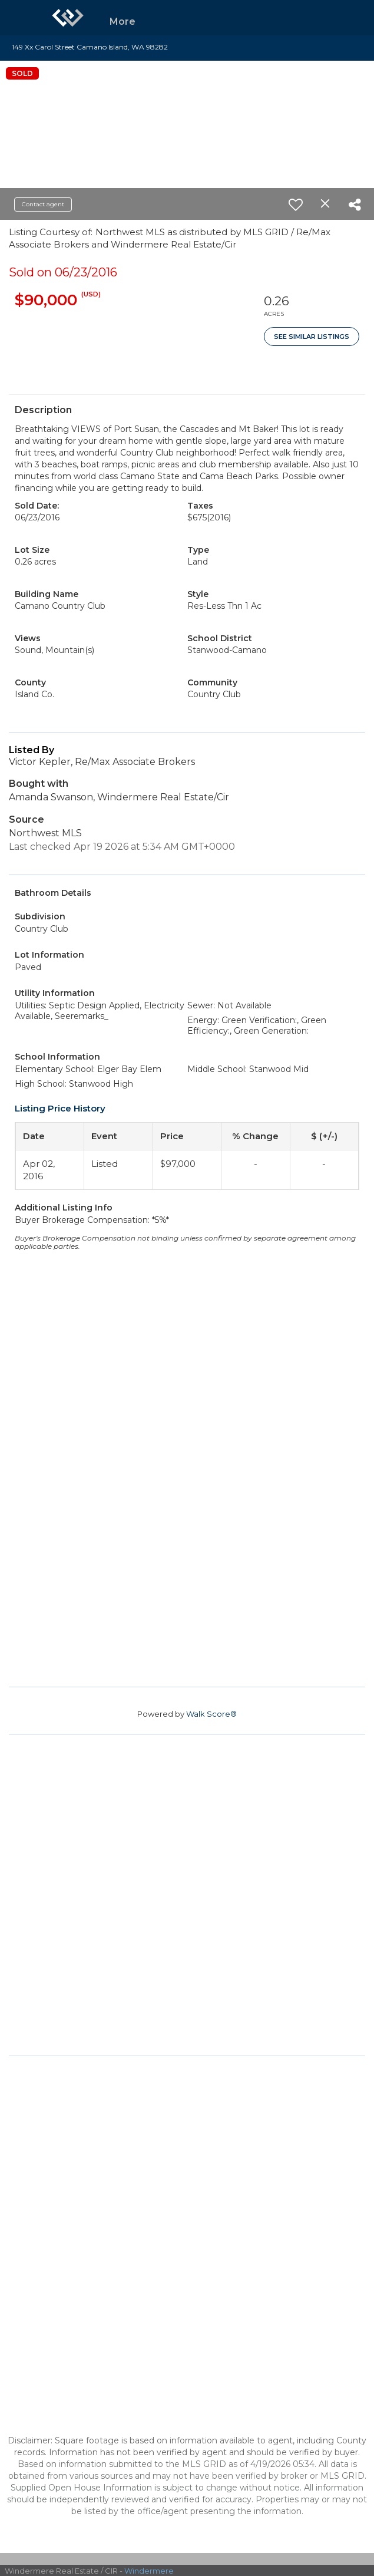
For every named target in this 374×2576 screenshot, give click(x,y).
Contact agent (43, 204)
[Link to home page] (67, 17)
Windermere (149, 2570)
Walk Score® (211, 1714)
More (122, 21)
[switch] (295, 204)
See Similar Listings (311, 336)
